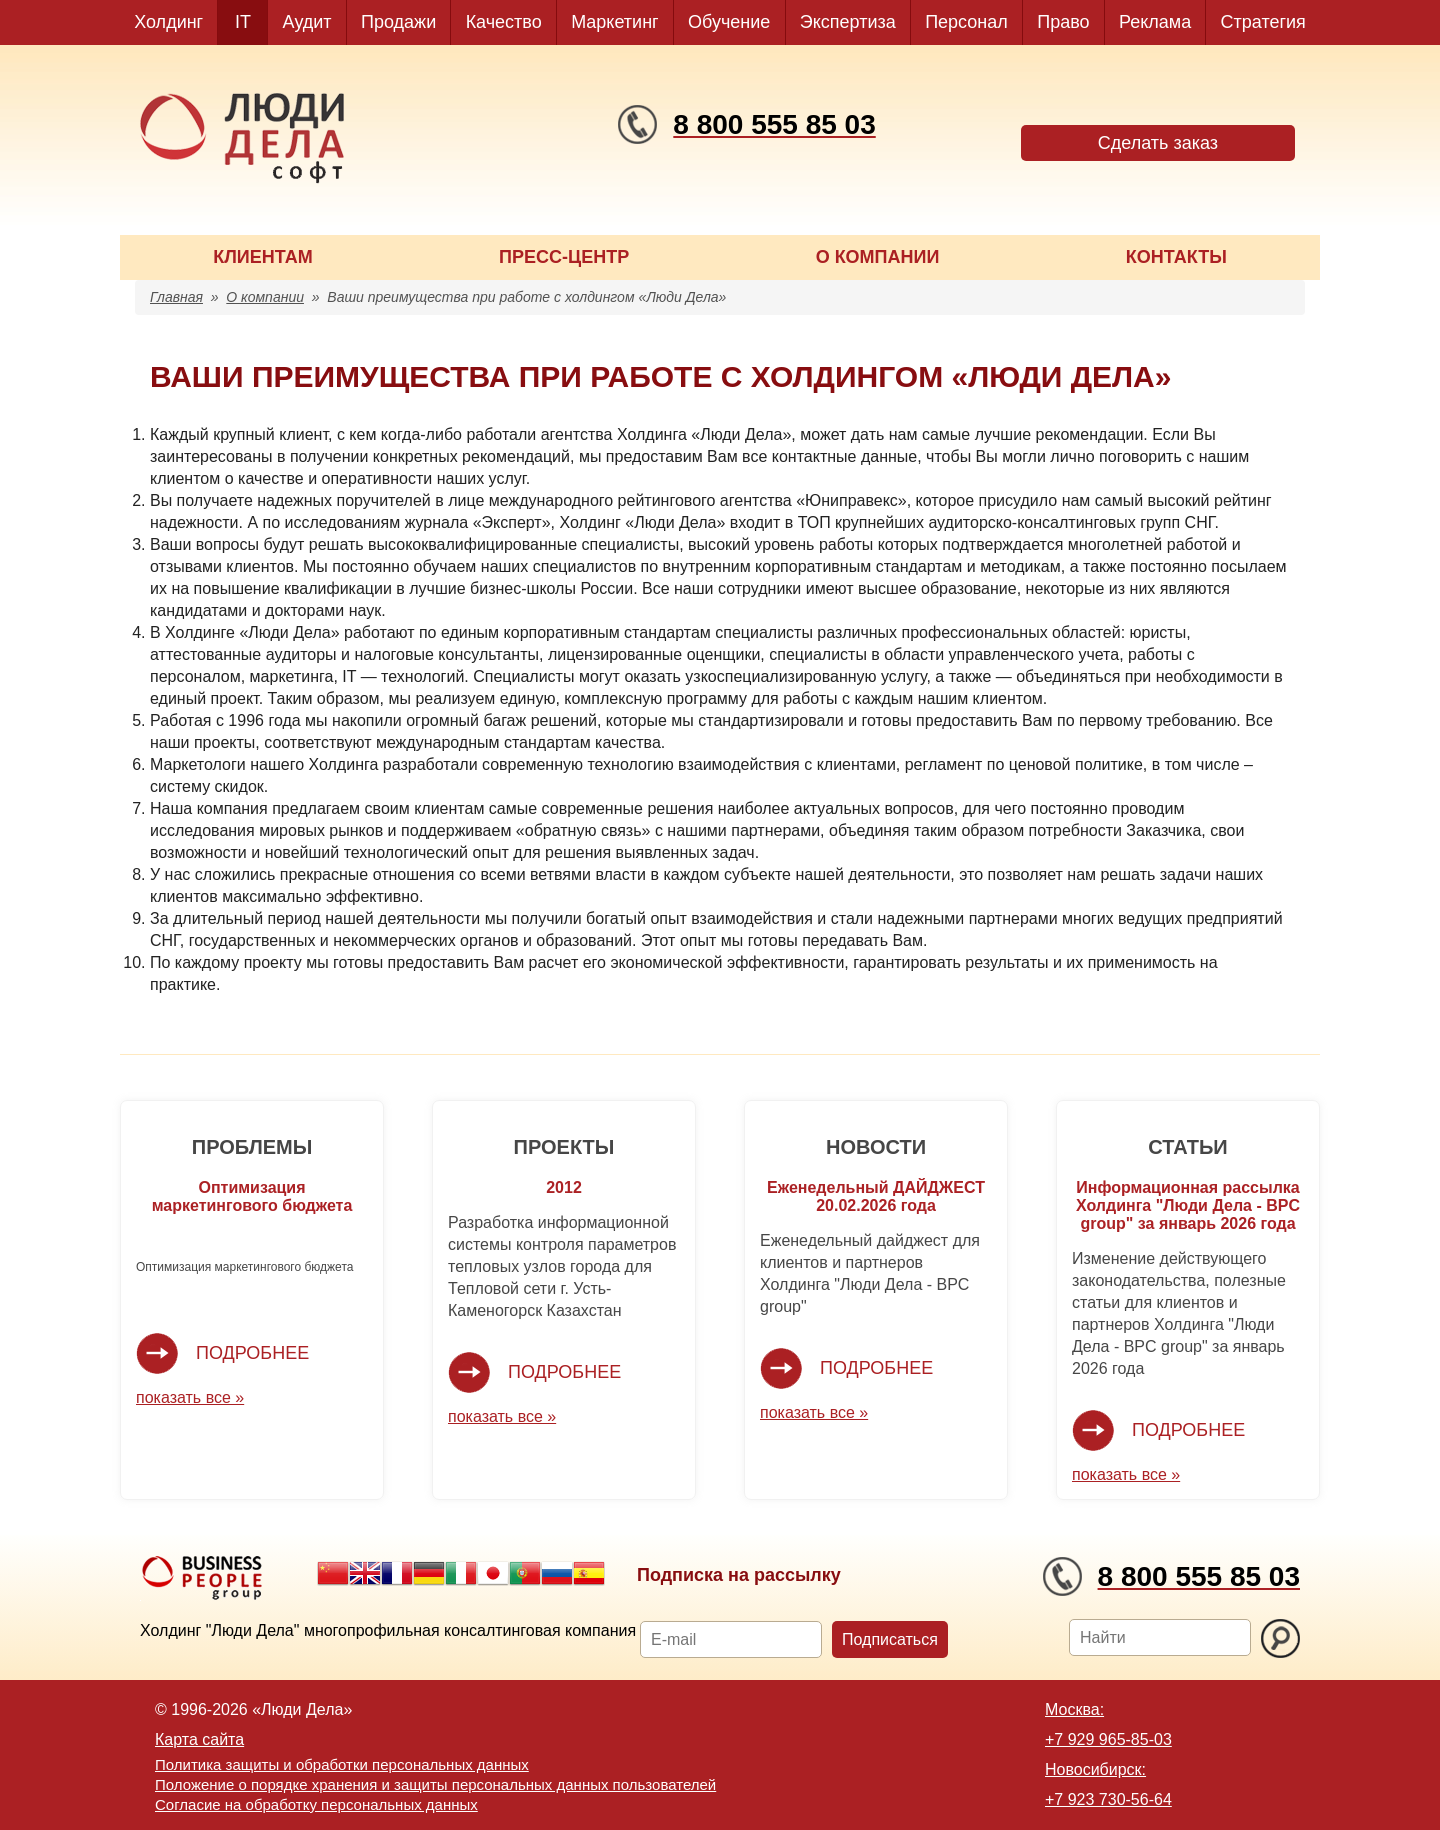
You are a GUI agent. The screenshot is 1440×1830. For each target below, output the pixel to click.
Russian (557, 1573)
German (429, 1573)
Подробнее (252, 1353)
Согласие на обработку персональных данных (316, 1804)
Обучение (729, 22)
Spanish (589, 1573)
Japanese (493, 1573)
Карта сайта (199, 1739)
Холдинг (168, 22)
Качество (504, 22)
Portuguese (525, 1573)
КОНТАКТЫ (1176, 257)
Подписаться (890, 1639)
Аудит (307, 22)
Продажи (398, 22)
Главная (176, 297)
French (397, 1573)
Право (1063, 22)
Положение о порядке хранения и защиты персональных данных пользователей (435, 1784)
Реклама (1155, 22)
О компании (265, 297)
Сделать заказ (1158, 143)
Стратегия (1263, 22)
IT (243, 22)
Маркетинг (615, 22)
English (365, 1573)
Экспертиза (848, 22)
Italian (461, 1573)
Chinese (333, 1573)
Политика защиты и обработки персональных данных (342, 1764)
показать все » (190, 1397)
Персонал (966, 22)
